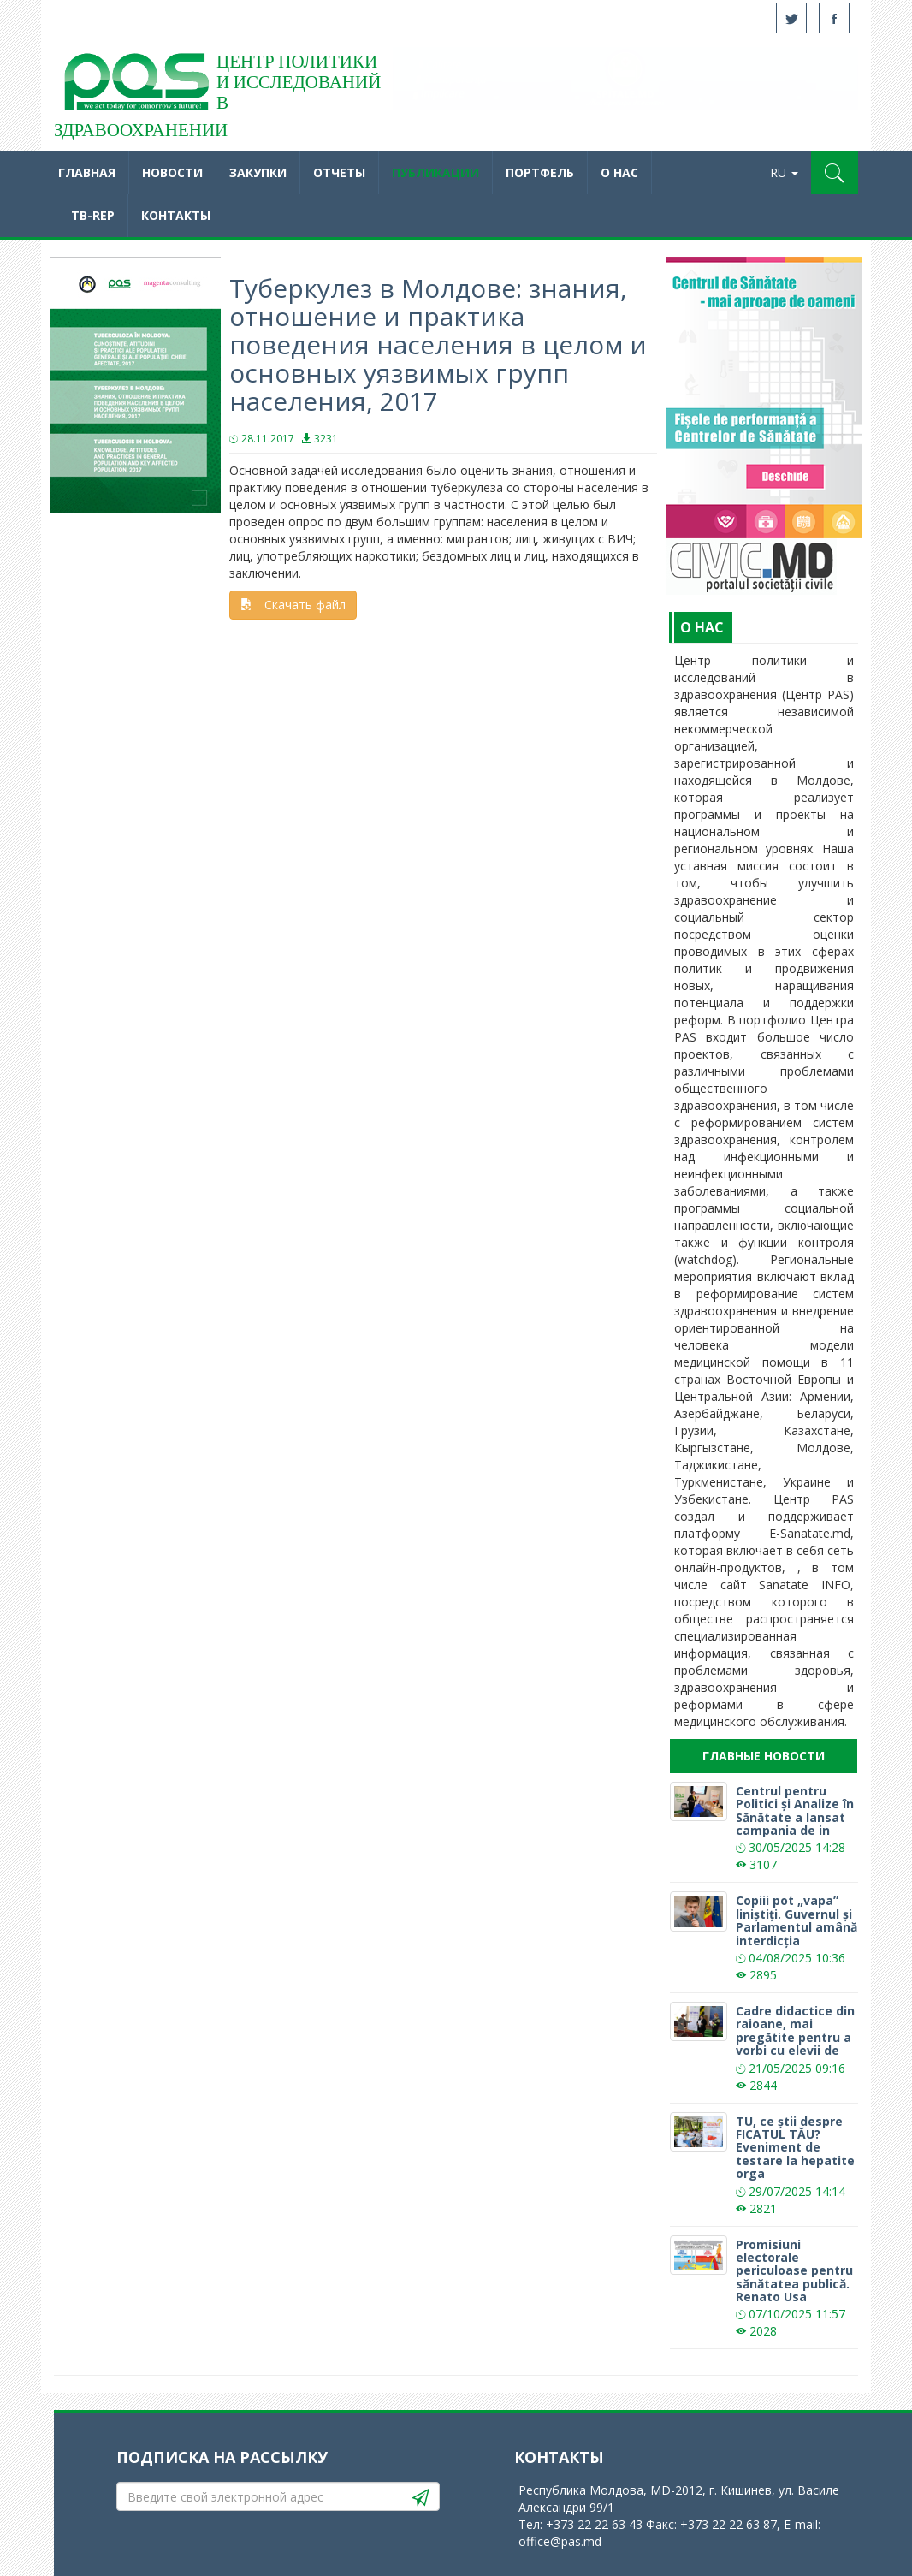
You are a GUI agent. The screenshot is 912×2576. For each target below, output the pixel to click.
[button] (834, 172)
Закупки (258, 172)
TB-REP (93, 215)
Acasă (135, 85)
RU (784, 172)
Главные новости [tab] (763, 1756)
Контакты (175, 215)
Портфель (540, 172)
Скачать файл (293, 605)
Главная (86, 172)
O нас (619, 172)
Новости (172, 172)
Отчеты (339, 172)
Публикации (435, 172)
